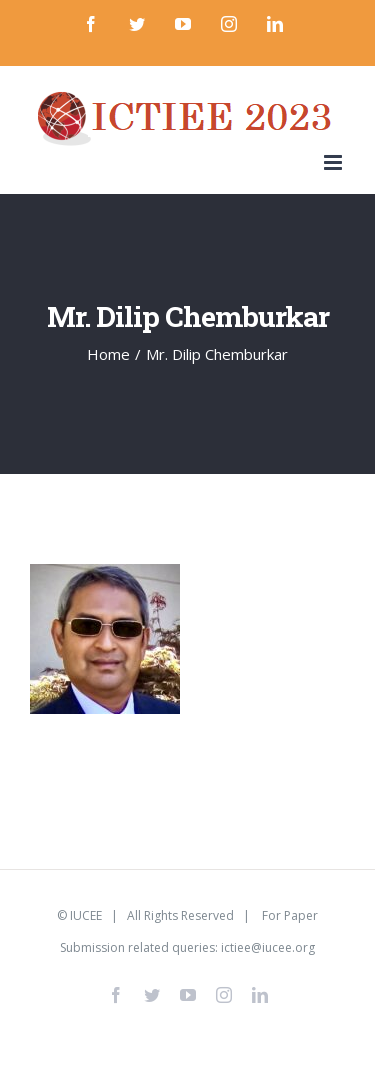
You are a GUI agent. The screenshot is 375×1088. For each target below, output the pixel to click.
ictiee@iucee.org (268, 947)
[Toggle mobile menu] (334, 162)
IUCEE (86, 915)
